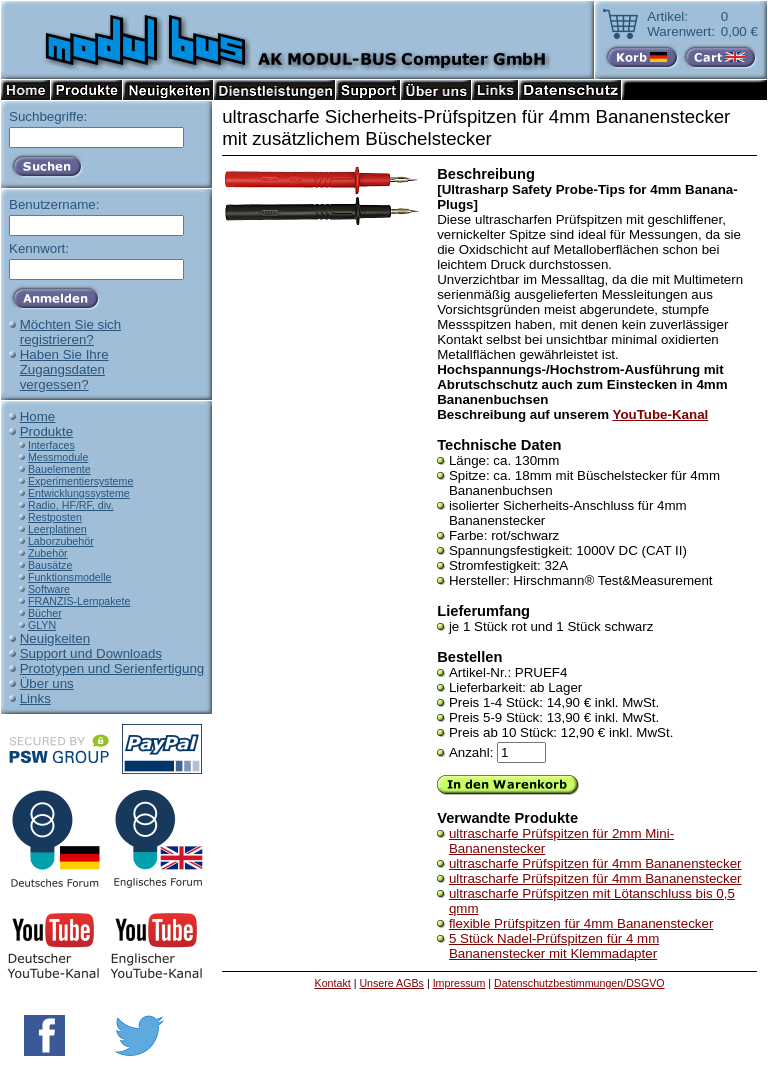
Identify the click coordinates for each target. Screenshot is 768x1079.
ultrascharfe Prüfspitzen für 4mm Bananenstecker (595, 863)
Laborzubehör (61, 541)
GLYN (42, 625)
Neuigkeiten (55, 638)
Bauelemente (59, 469)
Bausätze (50, 565)
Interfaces (51, 445)
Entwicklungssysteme (79, 493)
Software (49, 589)
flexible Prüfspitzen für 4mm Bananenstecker (581, 923)
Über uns (47, 683)
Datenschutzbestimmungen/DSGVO (579, 983)
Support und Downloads (91, 653)
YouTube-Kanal (661, 414)
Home (38, 416)
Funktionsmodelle (70, 577)
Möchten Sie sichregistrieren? (71, 332)
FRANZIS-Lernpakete (79, 601)
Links (35, 698)
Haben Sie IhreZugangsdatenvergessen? (64, 369)
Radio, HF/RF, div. (71, 505)
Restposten (55, 517)
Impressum (459, 983)
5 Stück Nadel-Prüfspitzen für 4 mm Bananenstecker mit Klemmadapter (554, 946)
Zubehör (48, 553)
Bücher (45, 613)
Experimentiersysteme (80, 481)
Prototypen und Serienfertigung (112, 668)
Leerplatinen (57, 529)
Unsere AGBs (391, 983)
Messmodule (58, 457)
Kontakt (333, 983)
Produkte (46, 431)
